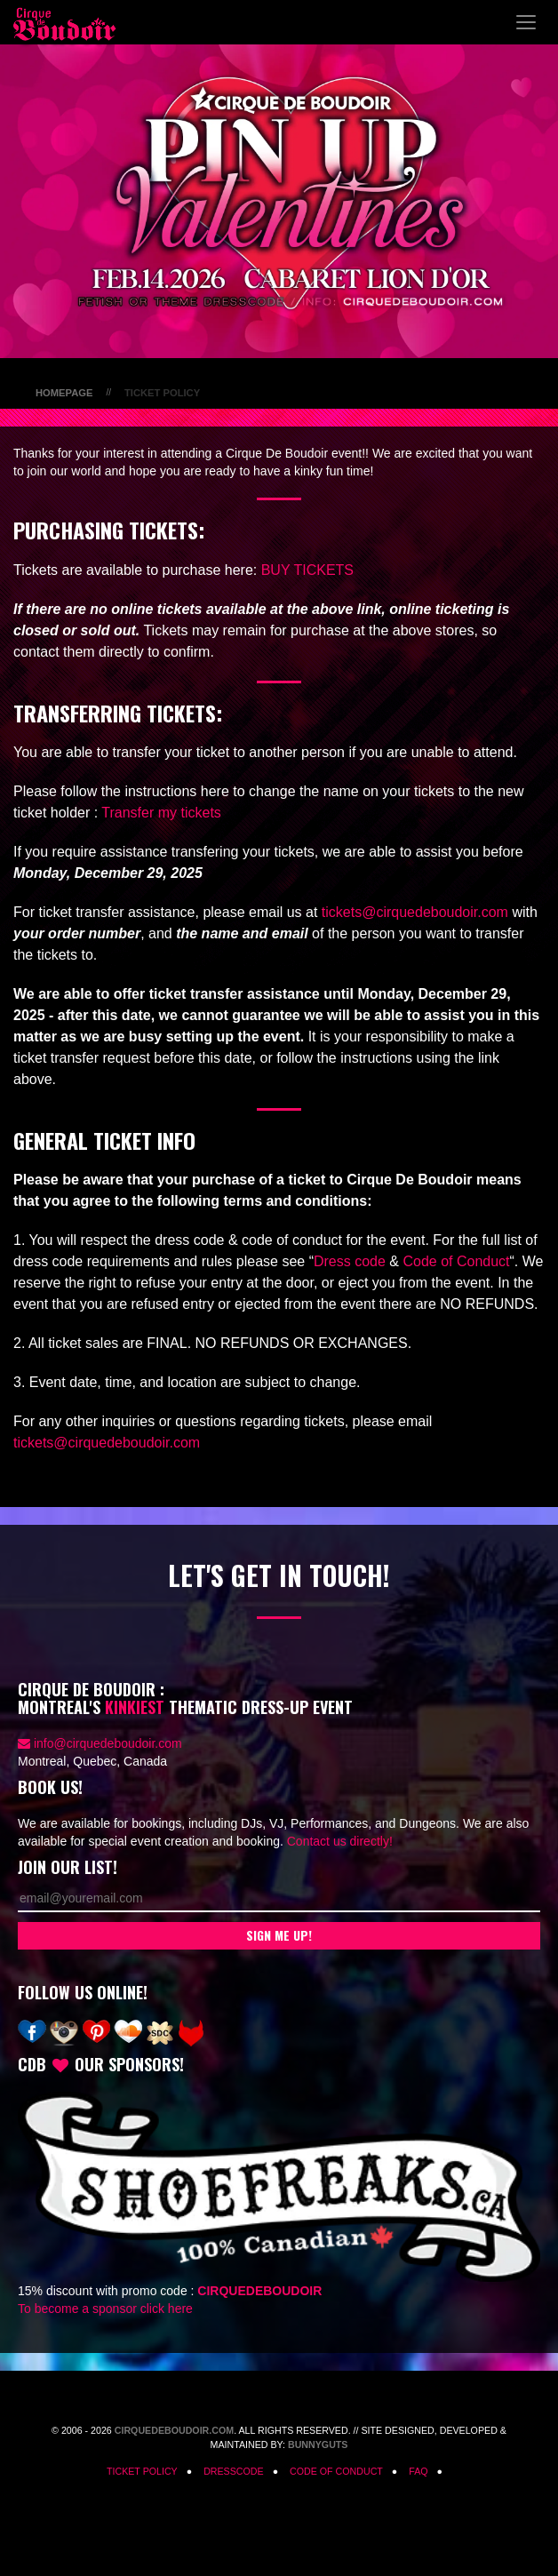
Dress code (350, 1261)
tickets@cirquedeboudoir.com (415, 912)
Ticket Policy (142, 2471)
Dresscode (233, 2471)
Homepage (64, 392)
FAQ (418, 2471)
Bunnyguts (318, 2444)
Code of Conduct (456, 1261)
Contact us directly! (340, 1841)
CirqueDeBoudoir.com (174, 2430)
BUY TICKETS (307, 570)
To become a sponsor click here (105, 2308)
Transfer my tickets (161, 812)
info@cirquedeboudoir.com (108, 1743)
